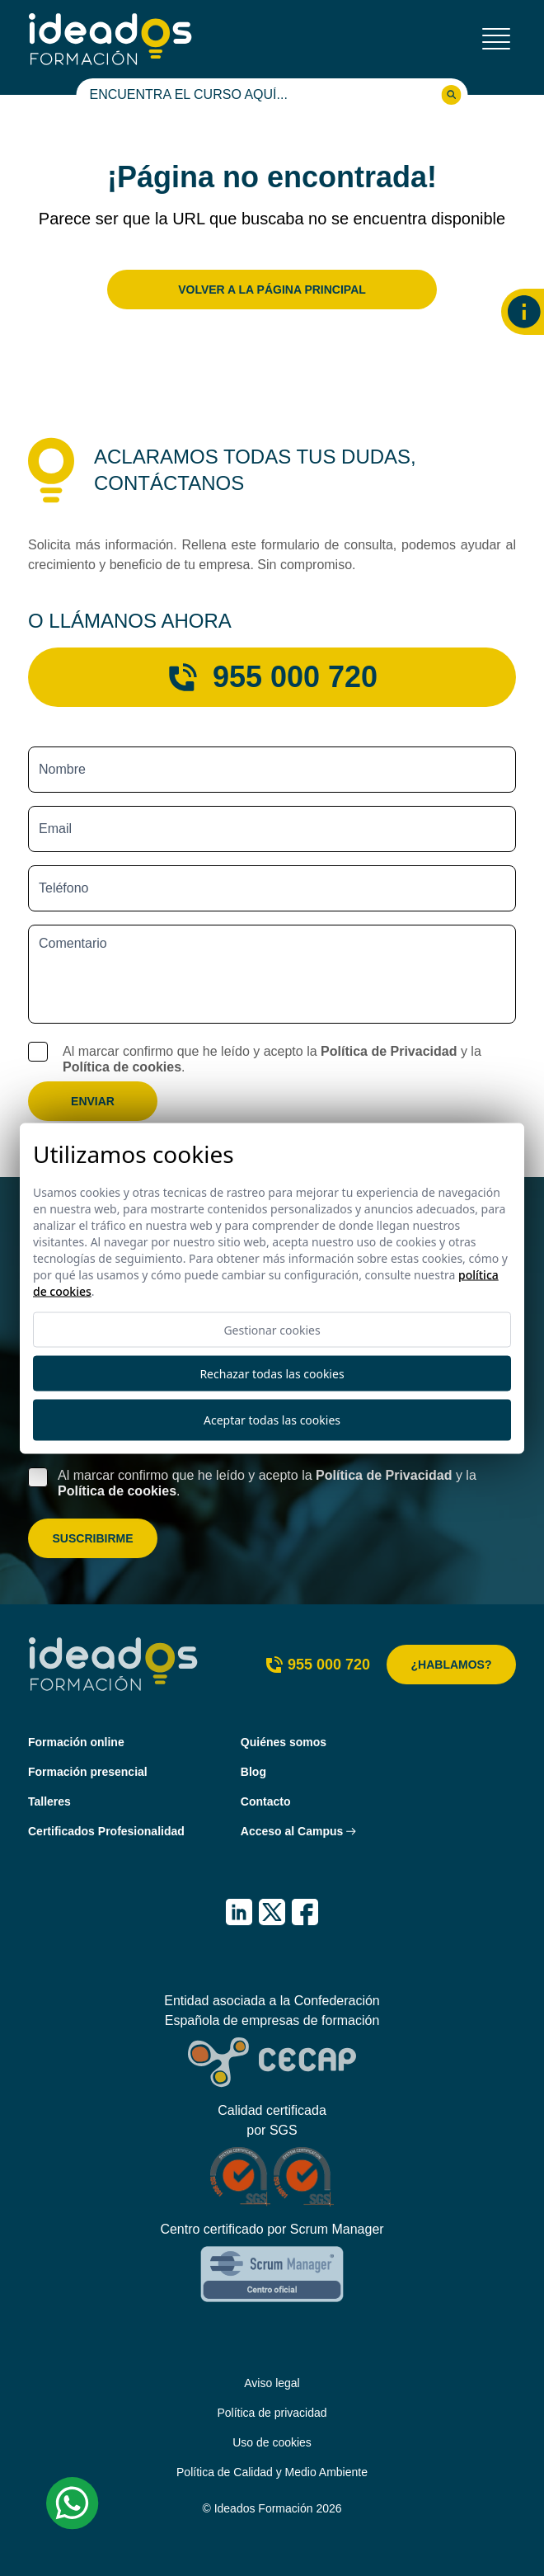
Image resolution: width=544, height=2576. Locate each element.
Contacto (266, 1801)
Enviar (93, 1101)
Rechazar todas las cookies (271, 1373)
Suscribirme (92, 1538)
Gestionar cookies (271, 1329)
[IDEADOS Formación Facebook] (305, 1912)
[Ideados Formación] (110, 39)
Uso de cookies (272, 2442)
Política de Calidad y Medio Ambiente (272, 2472)
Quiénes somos (283, 1742)
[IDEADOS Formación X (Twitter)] (272, 1912)
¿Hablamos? (451, 1664)
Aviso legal (271, 2383)
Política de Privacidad (389, 1051)
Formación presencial (88, 1771)
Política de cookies (122, 1067)
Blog (253, 1771)
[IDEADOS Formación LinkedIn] (239, 1912)
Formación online (76, 1742)
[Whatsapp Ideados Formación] (72, 2503)
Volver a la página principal (272, 289)
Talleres (49, 1801)
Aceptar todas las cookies (272, 1420)
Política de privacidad (271, 2412)
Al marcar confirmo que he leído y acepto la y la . (272, 1059)
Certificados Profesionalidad (106, 1831)
